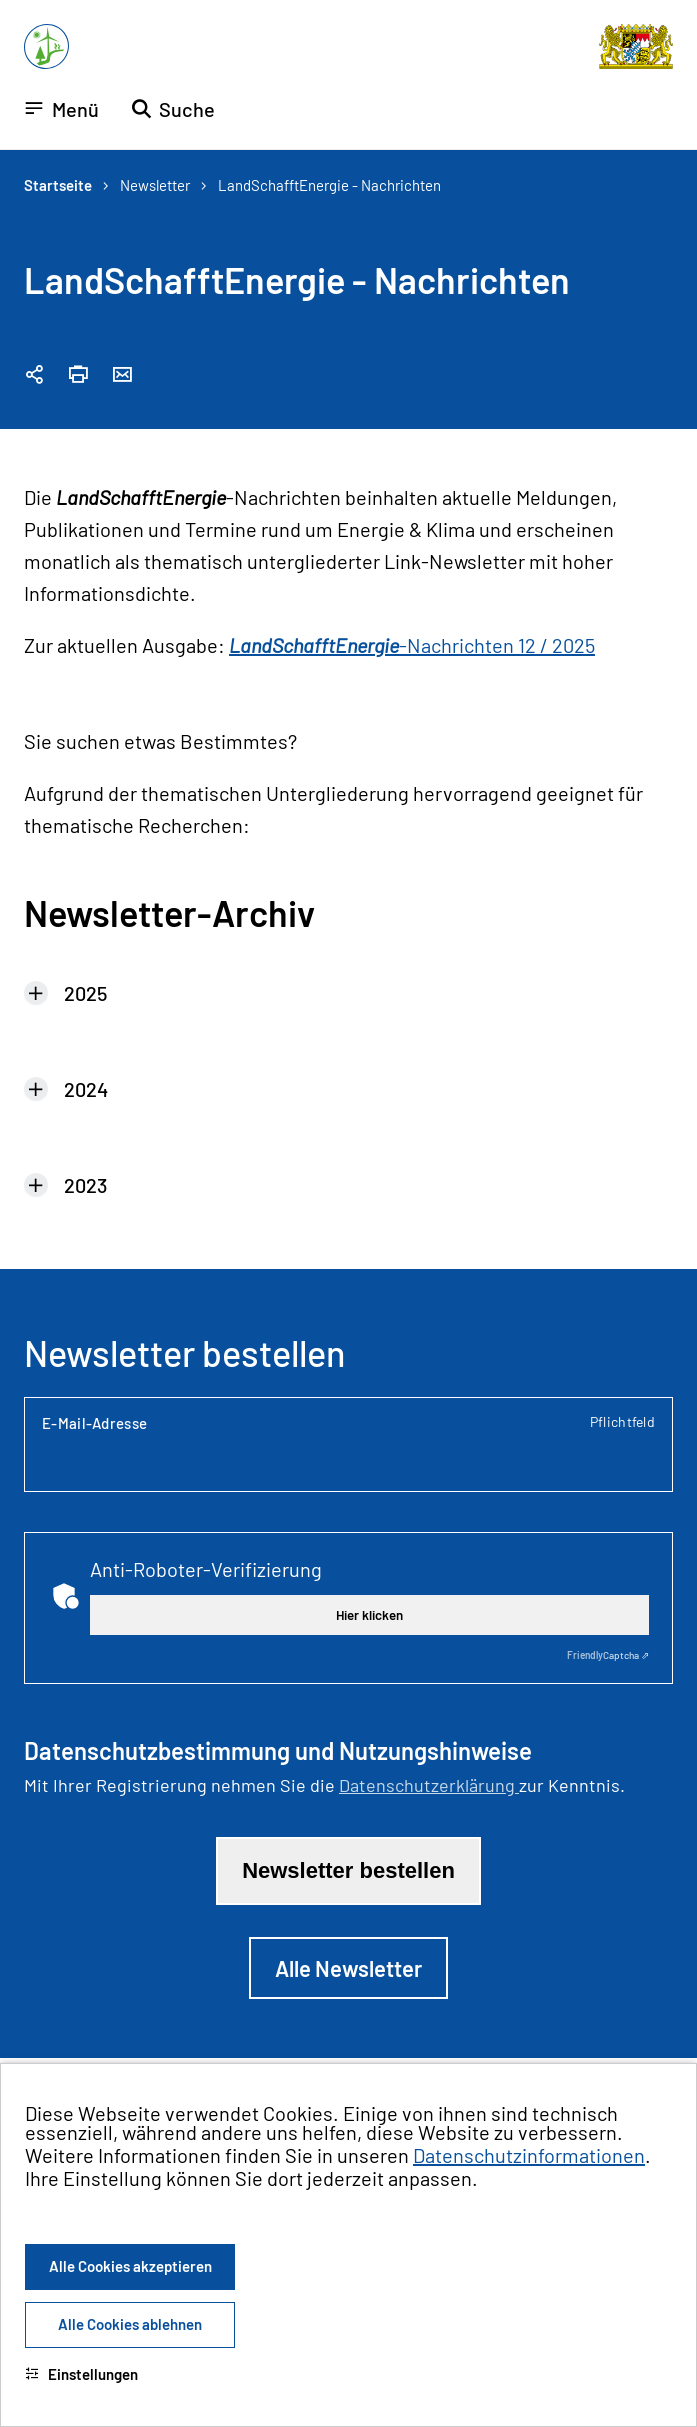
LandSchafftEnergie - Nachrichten (329, 185)
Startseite (58, 185)
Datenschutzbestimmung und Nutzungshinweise (278, 1751)
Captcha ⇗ (608, 1655)
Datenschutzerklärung (429, 1785)
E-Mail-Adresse (348, 1423)
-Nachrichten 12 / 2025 (412, 645)
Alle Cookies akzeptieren (130, 2266)
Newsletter (155, 185)
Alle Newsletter (348, 1968)
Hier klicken (369, 1615)
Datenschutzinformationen (529, 2155)
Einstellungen (81, 2374)
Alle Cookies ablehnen (130, 2324)
